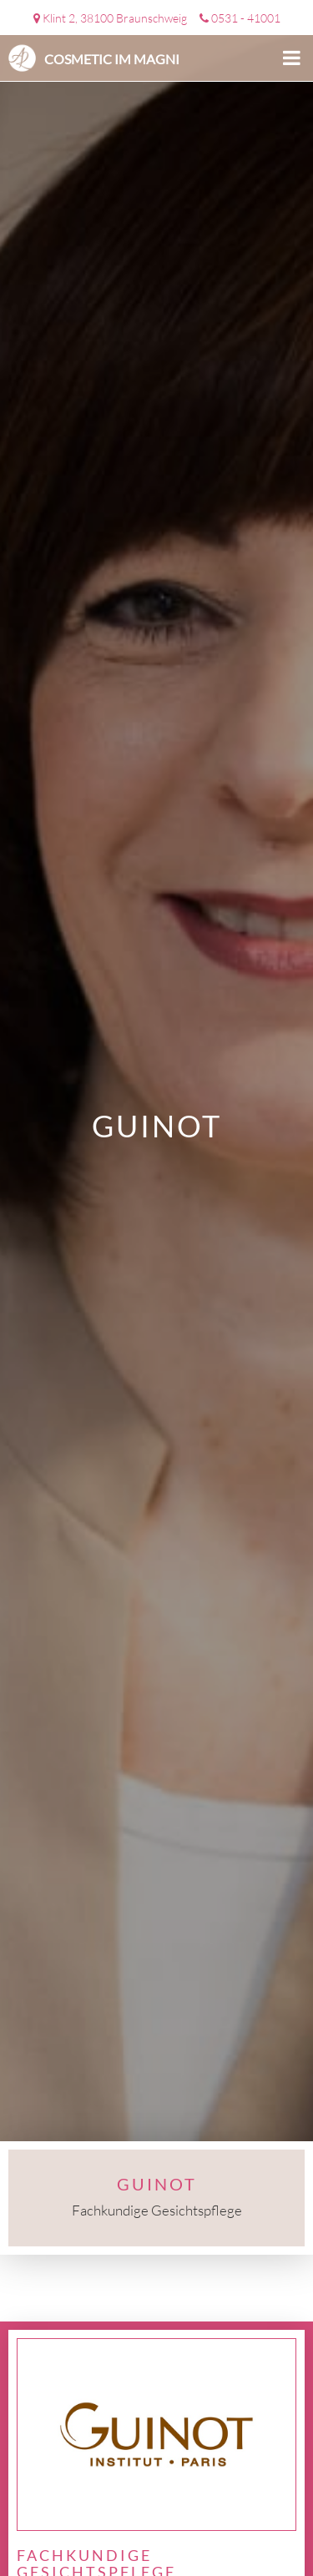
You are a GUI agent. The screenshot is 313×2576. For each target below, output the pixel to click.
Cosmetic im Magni (111, 59)
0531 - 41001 (245, 18)
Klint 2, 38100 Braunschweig (115, 18)
